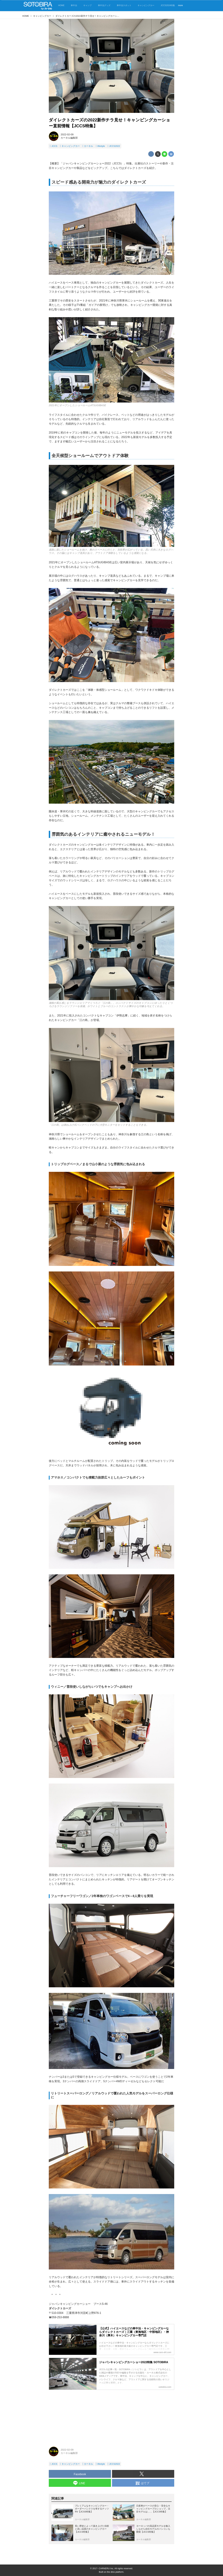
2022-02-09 (67, 134)
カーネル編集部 (69, 137)
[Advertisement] (111, 2417)
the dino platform (115, 2572)
